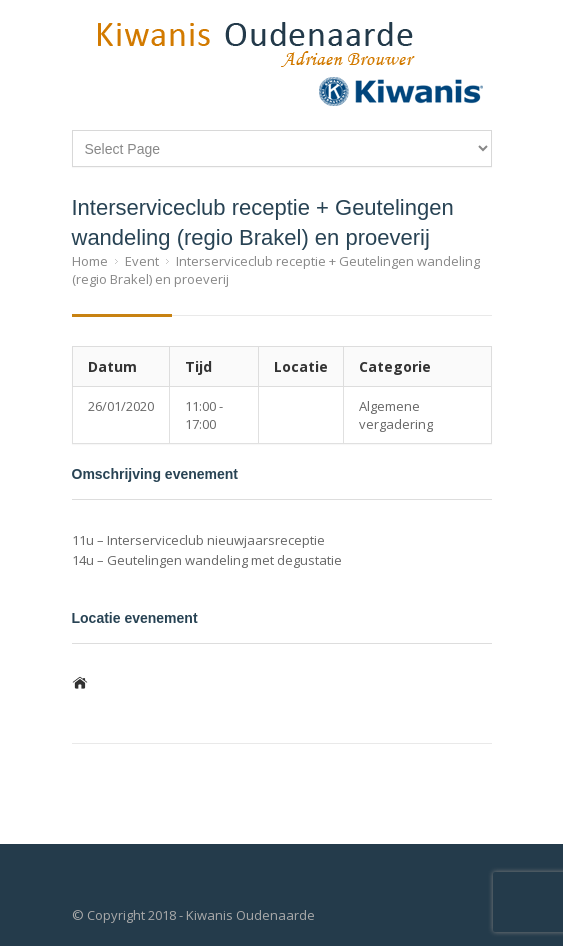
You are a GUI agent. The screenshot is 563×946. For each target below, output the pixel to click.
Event (142, 261)
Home (90, 261)
